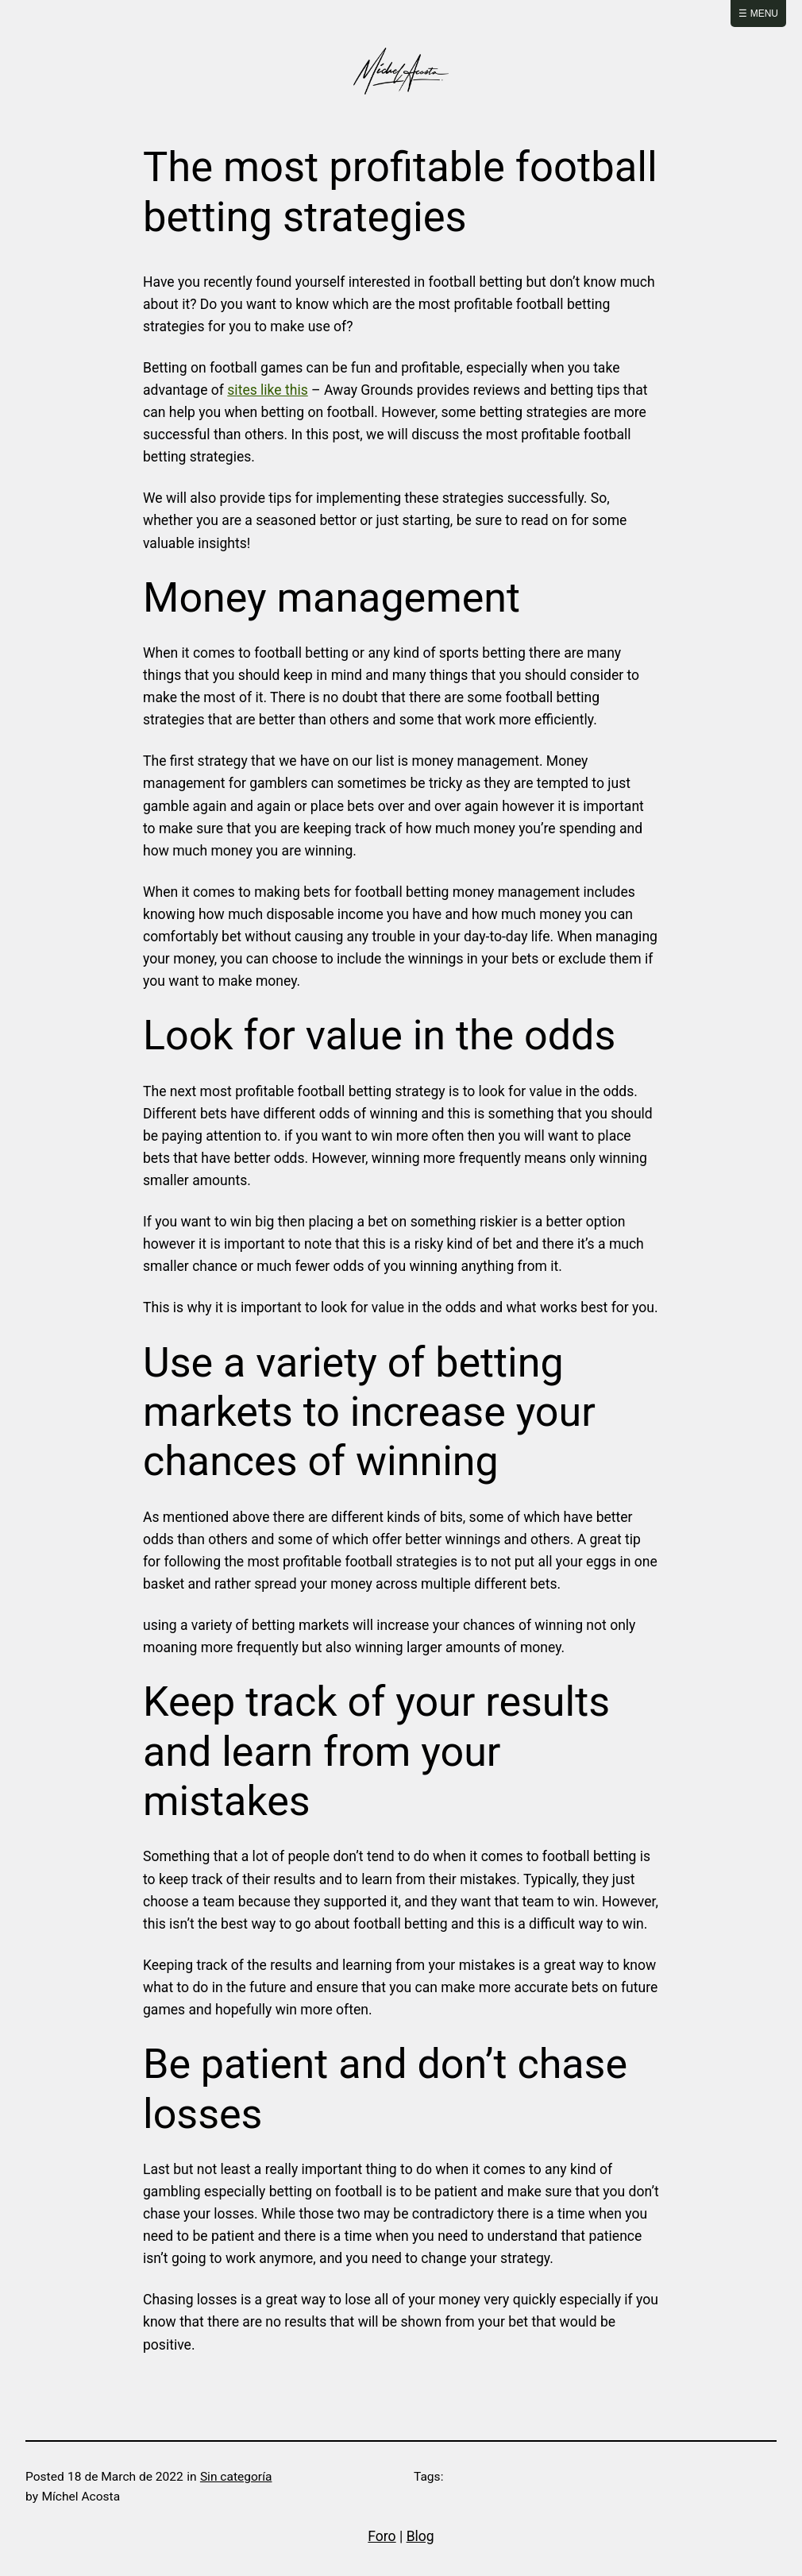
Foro (381, 2536)
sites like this (267, 390)
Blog (420, 2536)
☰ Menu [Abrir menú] (758, 13)
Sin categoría (236, 2477)
